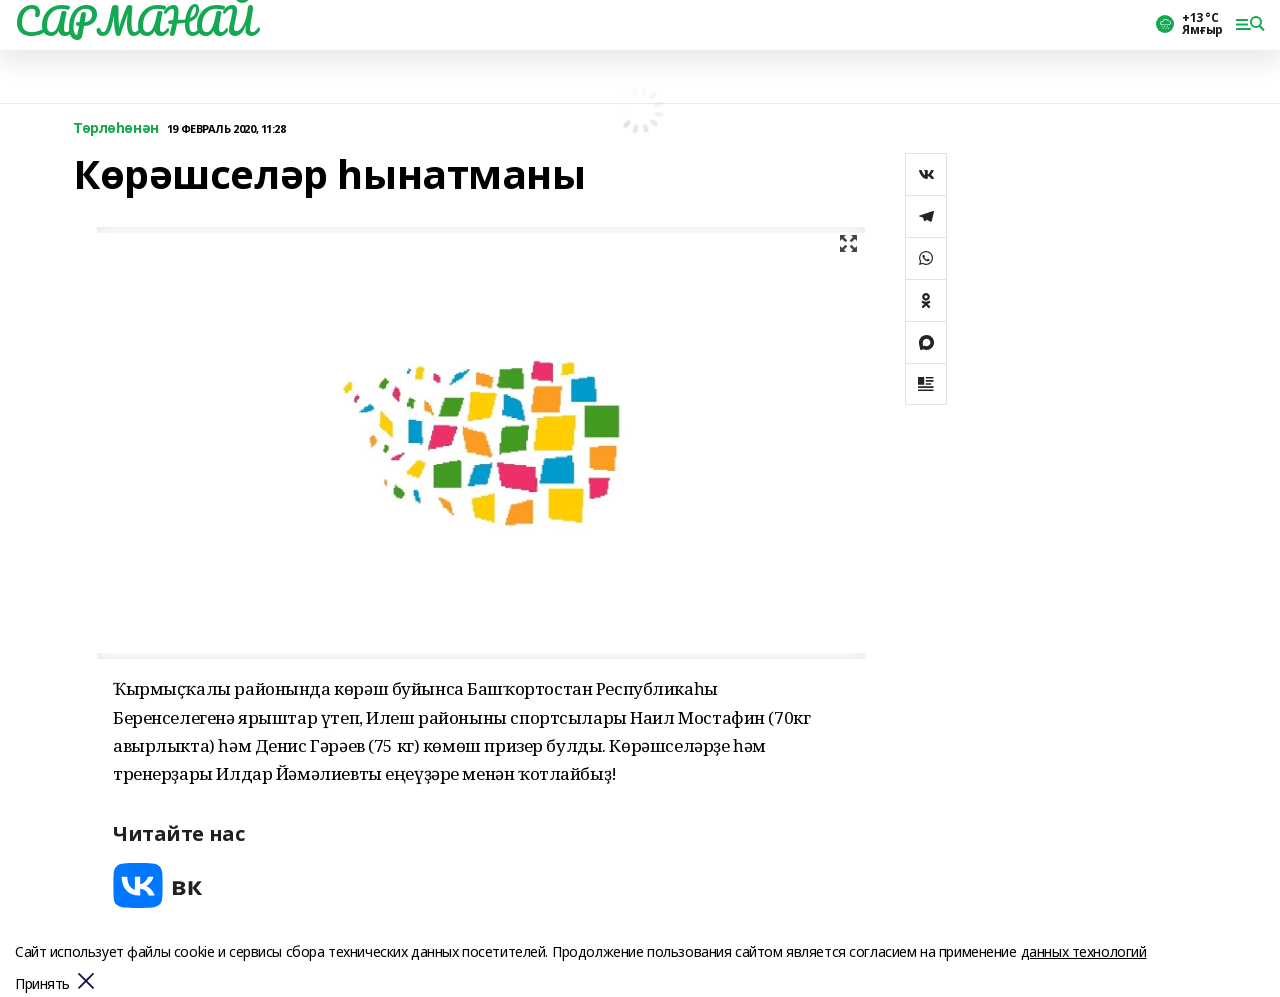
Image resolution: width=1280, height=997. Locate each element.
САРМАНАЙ (135, 21)
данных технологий (1084, 951)
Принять (42, 984)
